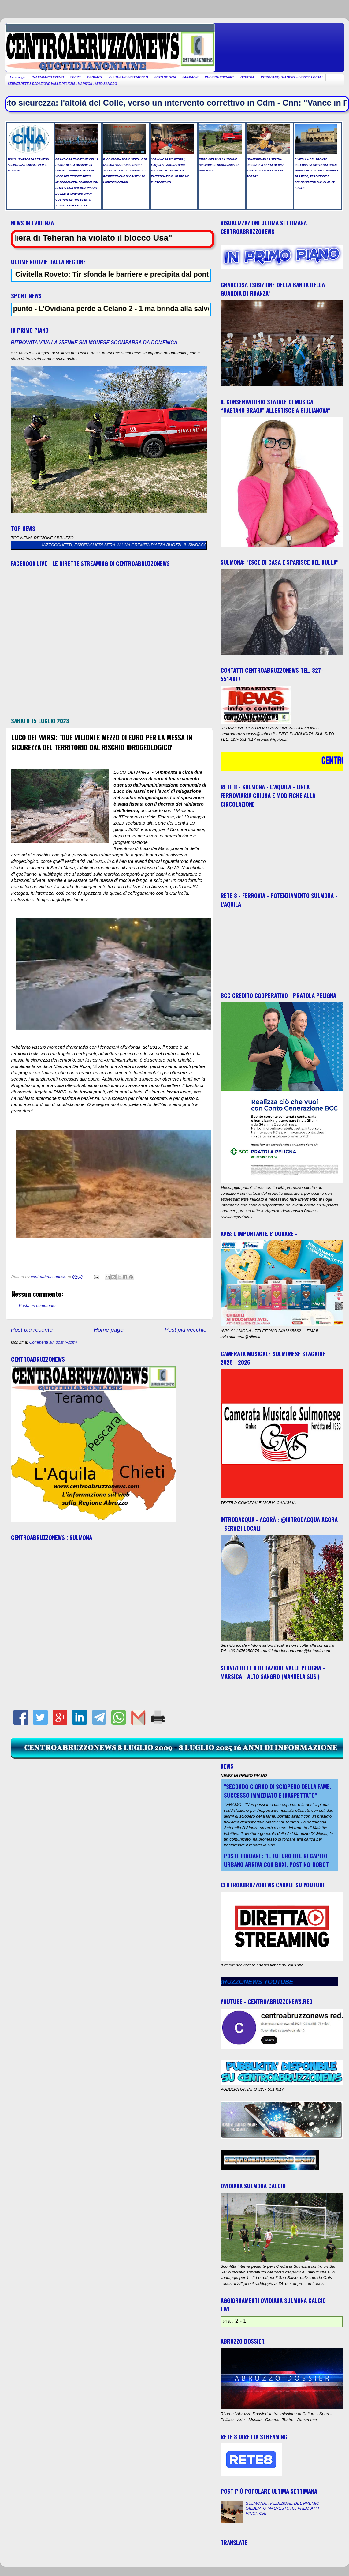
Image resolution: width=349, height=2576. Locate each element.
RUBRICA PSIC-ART (219, 77)
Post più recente (32, 1329)
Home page (17, 77)
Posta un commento (37, 1305)
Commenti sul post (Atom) (53, 1342)
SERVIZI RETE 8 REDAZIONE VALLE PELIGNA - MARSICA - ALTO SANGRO (62, 83)
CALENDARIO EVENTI (48, 77)
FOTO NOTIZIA (165, 77)
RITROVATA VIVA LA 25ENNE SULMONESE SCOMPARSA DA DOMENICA (94, 342)
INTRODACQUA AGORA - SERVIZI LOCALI (292, 77)
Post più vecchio (186, 1329)
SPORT (75, 77)
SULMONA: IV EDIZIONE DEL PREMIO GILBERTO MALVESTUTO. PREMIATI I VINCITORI (282, 2508)
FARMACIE (190, 77)
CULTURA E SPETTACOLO (128, 77)
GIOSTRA (247, 77)
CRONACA (95, 77)
